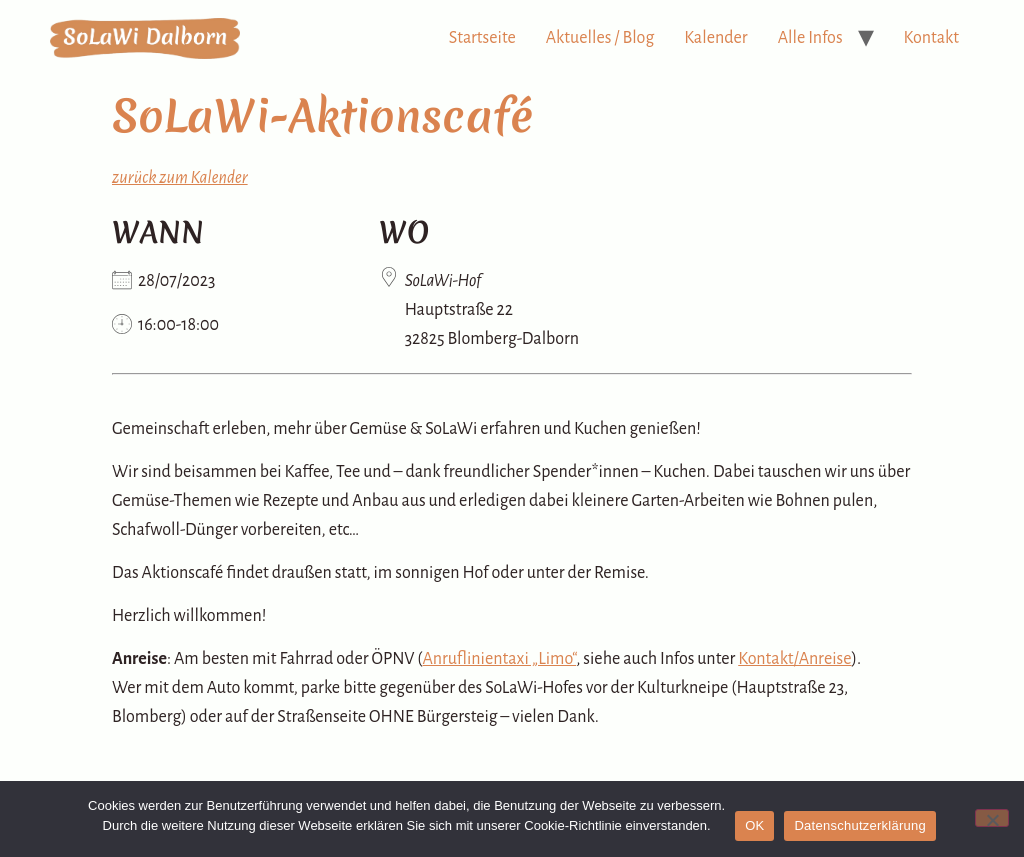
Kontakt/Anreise (794, 659)
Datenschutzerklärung (859, 825)
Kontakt (931, 38)
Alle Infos (810, 38)
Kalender (715, 38)
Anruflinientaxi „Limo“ (500, 659)
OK (754, 825)
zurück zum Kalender (180, 178)
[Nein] (992, 818)
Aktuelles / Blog (600, 38)
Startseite (482, 38)
